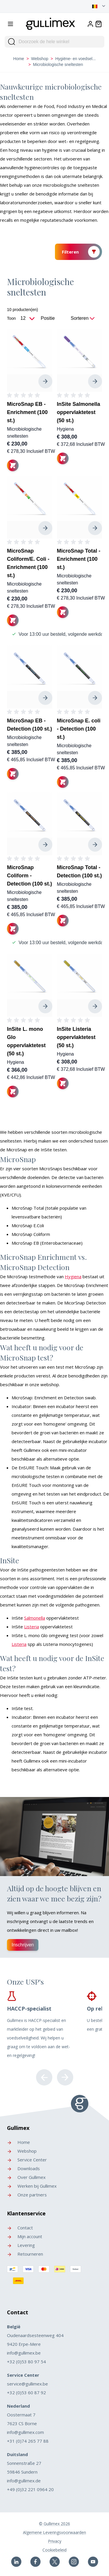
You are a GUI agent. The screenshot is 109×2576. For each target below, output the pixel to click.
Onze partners (27, 2195)
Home (18, 58)
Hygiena (65, 429)
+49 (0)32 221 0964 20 (30, 2489)
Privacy (54, 2541)
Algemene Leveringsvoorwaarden (54, 2532)
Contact (20, 2228)
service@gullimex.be (27, 2384)
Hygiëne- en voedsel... (75, 58)
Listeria (31, 1627)
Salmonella (34, 1618)
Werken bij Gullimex (32, 2186)
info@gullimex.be (24, 2353)
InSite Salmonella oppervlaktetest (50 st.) (78, 412)
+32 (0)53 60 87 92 (26, 2392)
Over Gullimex (26, 2177)
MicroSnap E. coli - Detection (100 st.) (79, 729)
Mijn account (24, 2236)
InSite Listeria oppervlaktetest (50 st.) (76, 1037)
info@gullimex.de (24, 2481)
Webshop (39, 58)
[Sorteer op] (54, 318)
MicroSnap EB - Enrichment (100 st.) (27, 412)
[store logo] (50, 22)
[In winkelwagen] (13, 465)
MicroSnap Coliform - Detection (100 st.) (29, 876)
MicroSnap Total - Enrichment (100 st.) (79, 559)
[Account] (90, 23)
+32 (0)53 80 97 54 (26, 2361)
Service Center (27, 2160)
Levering (21, 2245)
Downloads (23, 2168)
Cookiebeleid (54, 2550)
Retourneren (25, 2254)
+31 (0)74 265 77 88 (28, 2441)
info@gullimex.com (25, 2432)
